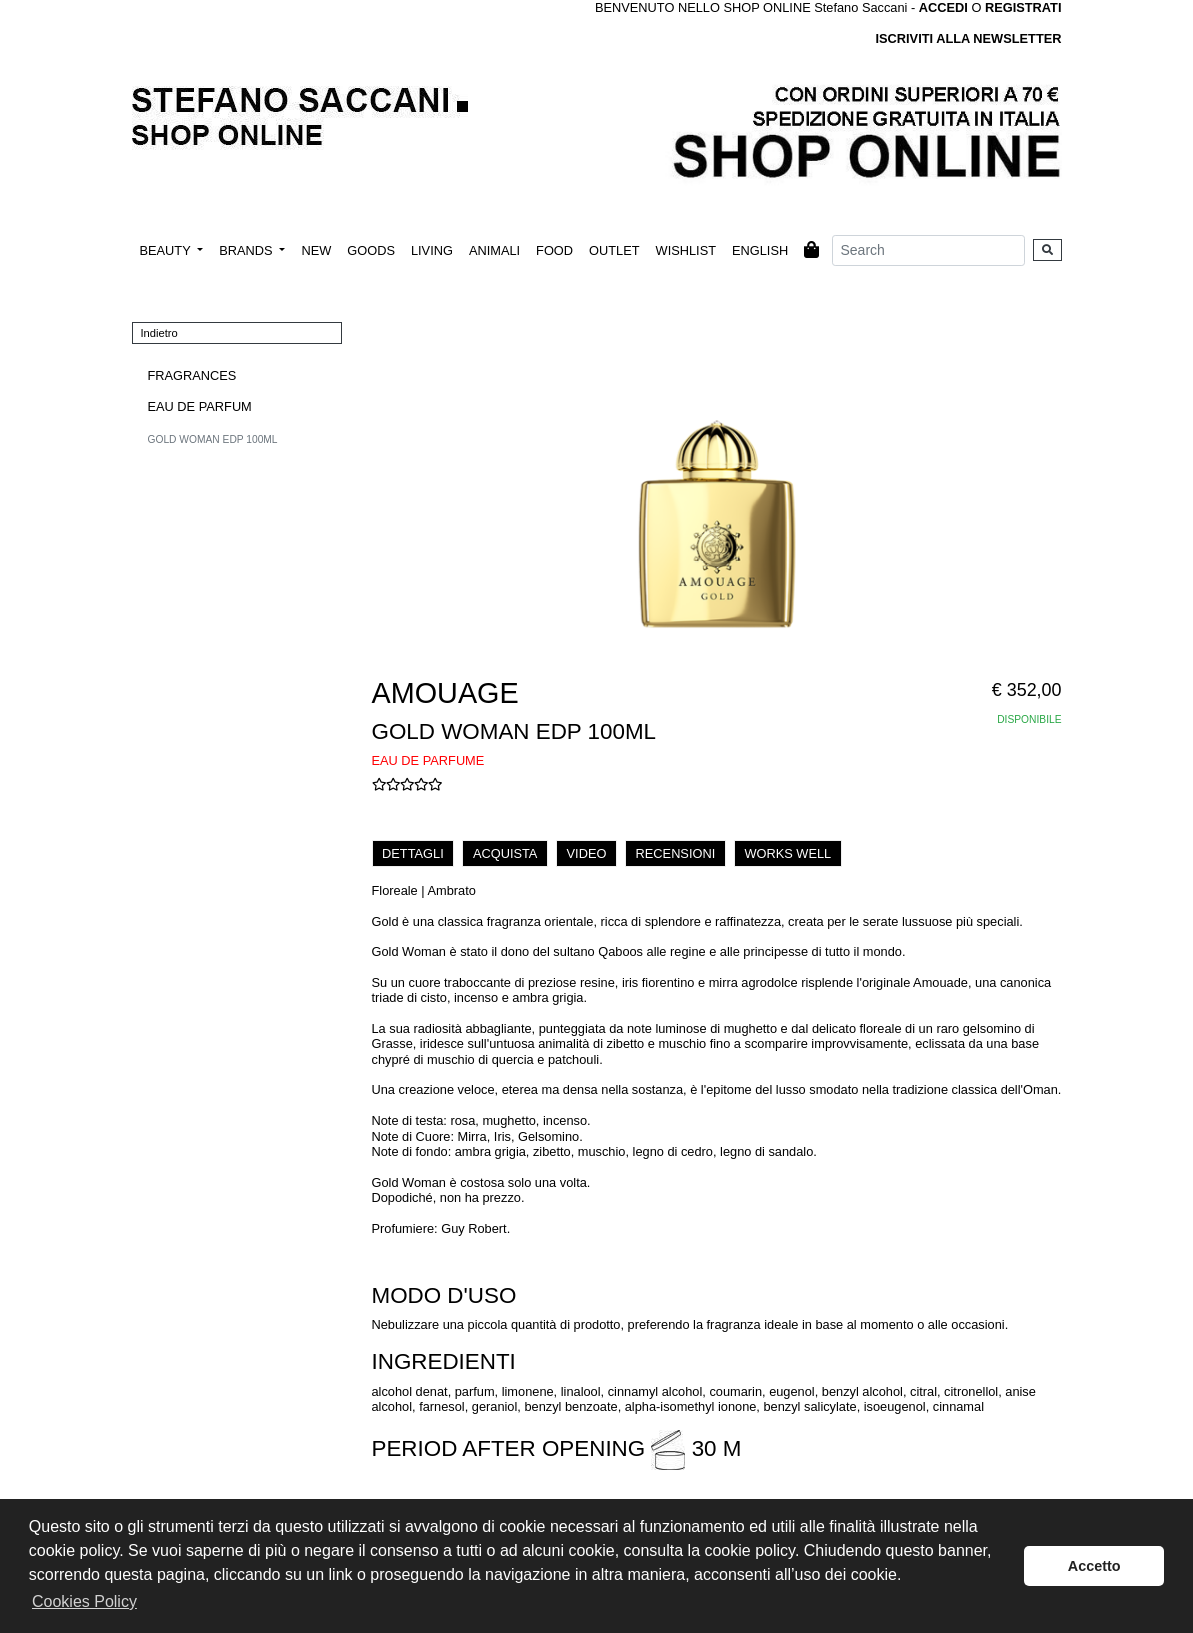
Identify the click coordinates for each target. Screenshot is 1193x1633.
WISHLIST (686, 250)
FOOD (554, 250)
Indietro (159, 333)
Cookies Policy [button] (84, 1601)
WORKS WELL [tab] (787, 853)
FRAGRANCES (192, 375)
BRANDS (247, 250)
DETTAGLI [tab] (413, 853)
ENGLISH (760, 250)
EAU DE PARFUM (200, 406)
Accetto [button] (1094, 1566)
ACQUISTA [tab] (505, 853)
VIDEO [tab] (587, 853)
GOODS (371, 250)
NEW (316, 250)
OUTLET (614, 250)
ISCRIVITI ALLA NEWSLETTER (968, 38)
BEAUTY (167, 250)
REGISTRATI (1023, 7)
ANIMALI (494, 250)
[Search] (928, 250)
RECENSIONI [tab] (676, 853)
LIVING (432, 250)
